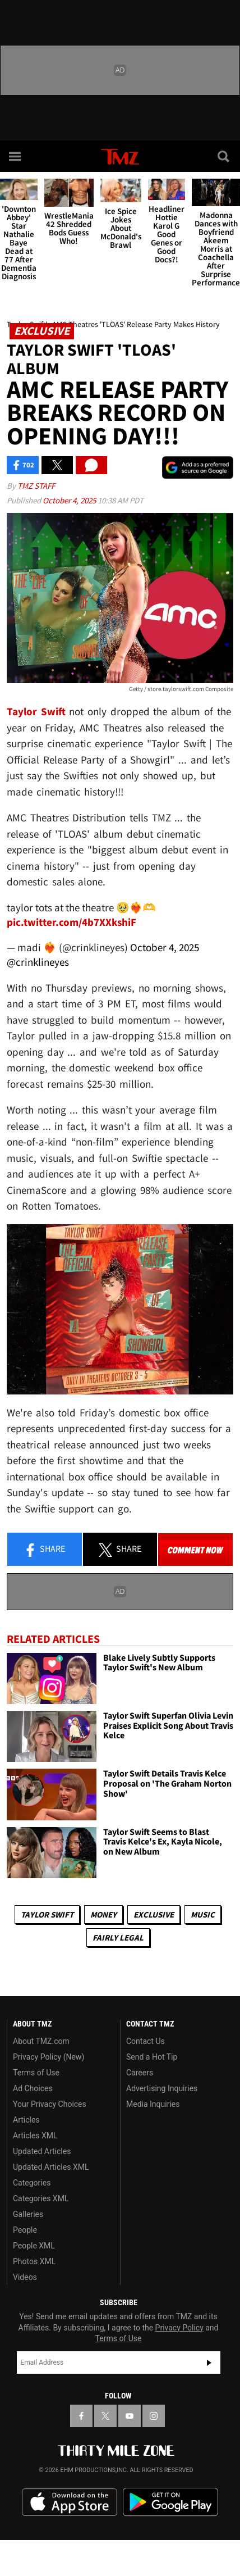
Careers (139, 2072)
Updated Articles (42, 2151)
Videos (25, 2277)
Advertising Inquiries (161, 2088)
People (25, 2229)
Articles (26, 2119)
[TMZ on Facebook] (81, 2416)
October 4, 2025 (70, 500)
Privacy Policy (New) (48, 2056)
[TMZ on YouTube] (129, 2416)
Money (103, 1914)
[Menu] (15, 156)
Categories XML (40, 2198)
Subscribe (209, 2362)
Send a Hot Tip (151, 2056)
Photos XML (34, 2261)
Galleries (28, 2214)
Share (44, 1549)
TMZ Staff (36, 485)
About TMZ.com (41, 2041)
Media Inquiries (152, 2104)
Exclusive (153, 1914)
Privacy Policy (179, 2327)
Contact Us (145, 2041)
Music (203, 1914)
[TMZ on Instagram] (153, 2416)
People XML (34, 2245)
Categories (31, 2182)
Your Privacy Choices (49, 2104)
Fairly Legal (118, 1937)
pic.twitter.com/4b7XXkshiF (71, 922)
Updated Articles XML (51, 2166)
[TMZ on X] (105, 2416)
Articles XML (35, 2135)
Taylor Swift (47, 1914)
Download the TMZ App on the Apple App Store (69, 2502)
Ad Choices (33, 2088)
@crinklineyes (38, 962)
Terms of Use (36, 2072)
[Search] (224, 156)
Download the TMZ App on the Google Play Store (170, 2502)
